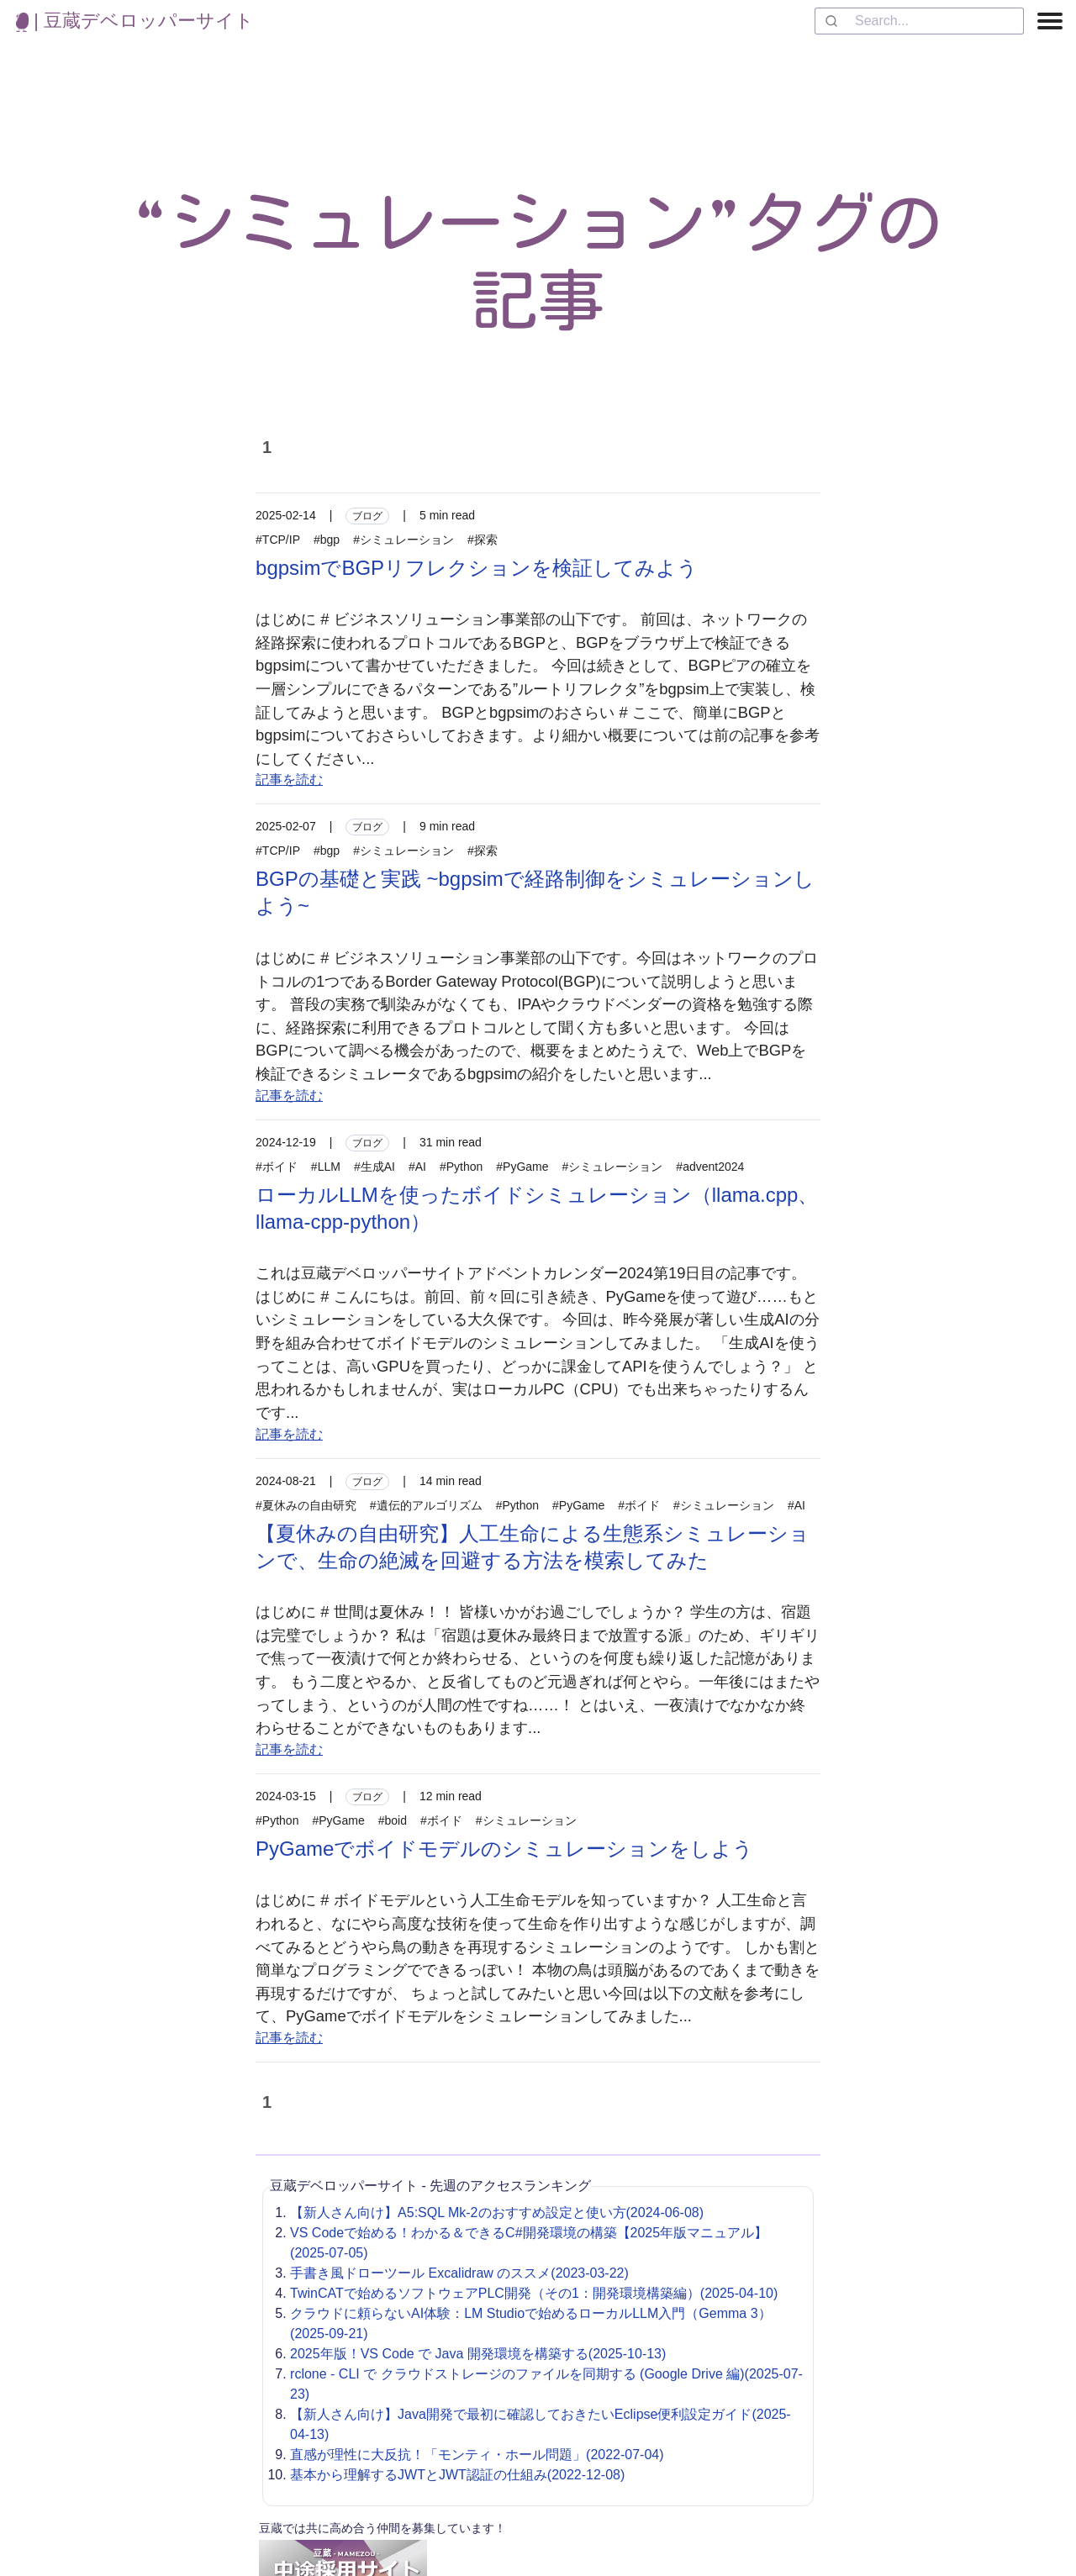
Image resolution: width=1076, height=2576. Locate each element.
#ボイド (277, 1166)
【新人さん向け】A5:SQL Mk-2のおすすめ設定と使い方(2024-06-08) (497, 2212)
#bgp (327, 539)
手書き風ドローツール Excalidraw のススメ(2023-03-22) (459, 2273)
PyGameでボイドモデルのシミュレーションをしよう (504, 1848)
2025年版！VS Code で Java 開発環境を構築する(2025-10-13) (478, 2354)
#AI (417, 1166)
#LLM (325, 1166)
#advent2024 (710, 1166)
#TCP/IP (278, 539)
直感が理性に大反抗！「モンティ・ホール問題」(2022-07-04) (477, 2454)
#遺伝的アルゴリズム (426, 1505)
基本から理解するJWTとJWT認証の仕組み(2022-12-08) (457, 2475)
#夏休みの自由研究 (306, 1505)
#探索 (482, 539)
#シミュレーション (403, 539)
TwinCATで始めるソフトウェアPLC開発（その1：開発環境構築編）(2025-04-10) (534, 2293)
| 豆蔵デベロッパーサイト (135, 20)
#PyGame (522, 1166)
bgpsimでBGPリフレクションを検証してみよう (477, 567)
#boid (392, 1820)
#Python (461, 1166)
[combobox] (919, 21)
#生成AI (374, 1166)
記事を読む (289, 779)
